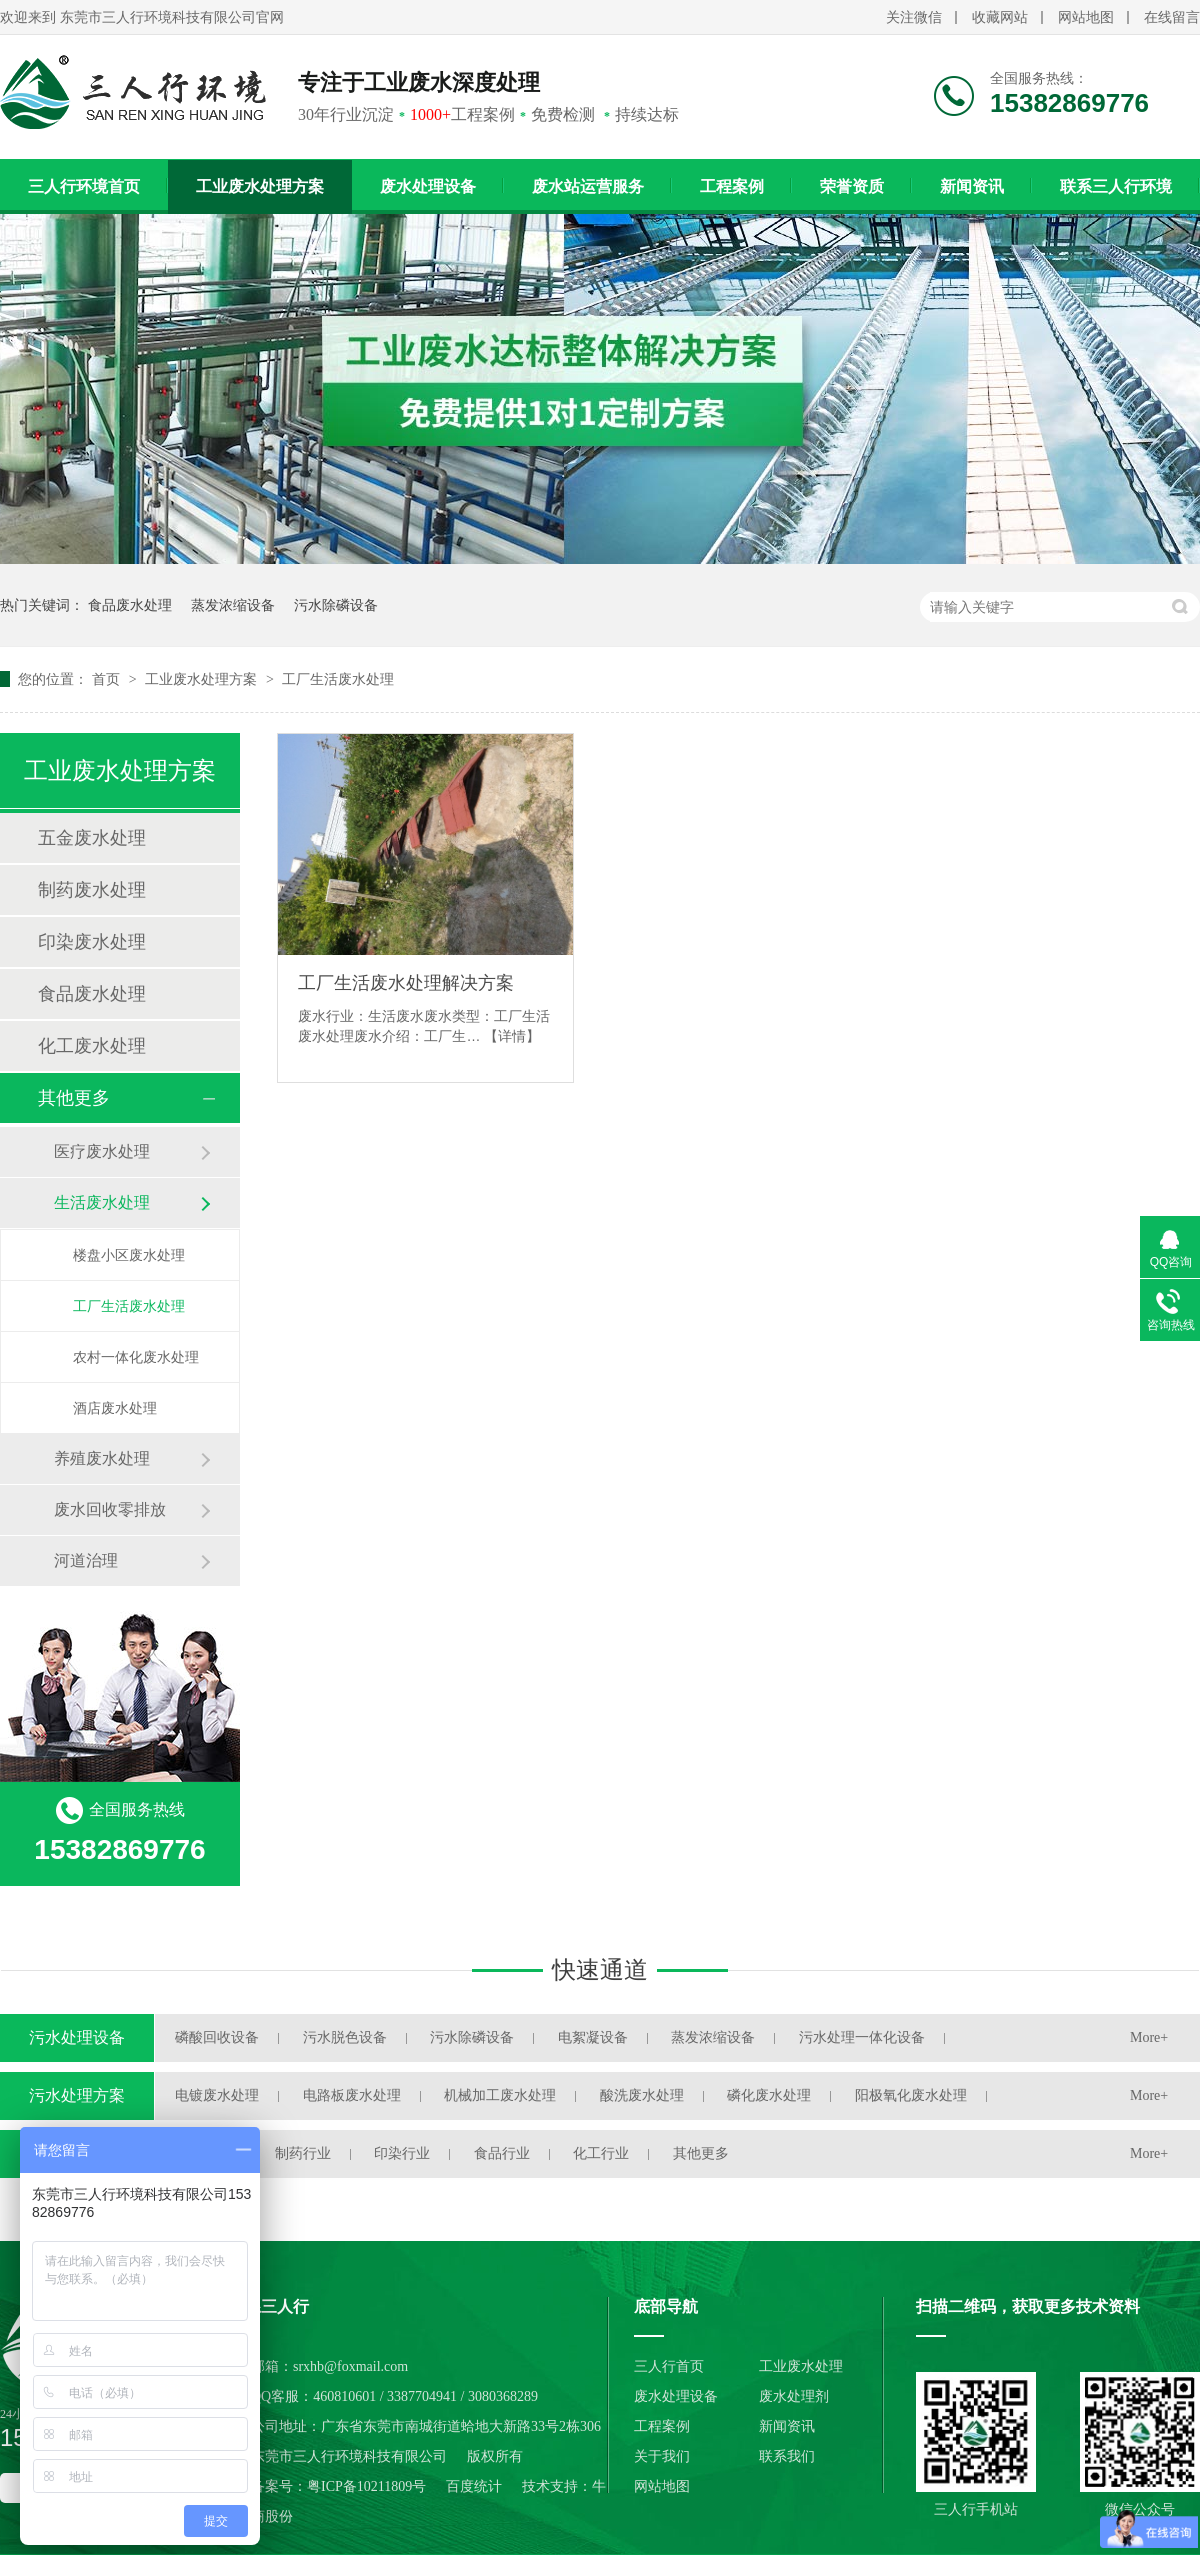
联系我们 (787, 2456)
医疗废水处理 (102, 1151)
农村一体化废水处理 (136, 1357)
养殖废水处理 (102, 1458)
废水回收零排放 (110, 1509)
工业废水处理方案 (260, 186)
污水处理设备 (77, 2037)
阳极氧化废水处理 (911, 2095)
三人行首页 (669, 2366)
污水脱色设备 (345, 2037)
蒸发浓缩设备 (233, 605)
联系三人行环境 (1116, 186)
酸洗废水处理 (642, 2095)
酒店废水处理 (115, 1408)
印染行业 (402, 2153)
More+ (1149, 2037)
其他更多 (74, 1098)
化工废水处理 (92, 1046)
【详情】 (512, 1036)
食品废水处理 (130, 605)
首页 (108, 679)
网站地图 (1086, 17)
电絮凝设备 (593, 2037)
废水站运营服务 (588, 186)
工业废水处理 (801, 2366)
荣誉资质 (852, 186)
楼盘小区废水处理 (129, 1255)
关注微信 (914, 17)
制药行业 (303, 2153)
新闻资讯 (972, 186)
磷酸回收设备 (217, 2037)
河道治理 (86, 1560)
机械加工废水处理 (500, 2095)
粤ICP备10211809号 (366, 2486)
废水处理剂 (794, 2396)
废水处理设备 (428, 186)
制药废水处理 (92, 890)
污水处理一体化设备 (862, 2037)
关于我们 (662, 2456)
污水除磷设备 (336, 605)
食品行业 (502, 2153)
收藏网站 (1000, 17)
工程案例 (732, 186)
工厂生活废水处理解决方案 (406, 983)
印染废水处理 (92, 942)
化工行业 (601, 2153)
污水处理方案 (77, 2095)
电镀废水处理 (217, 2095)
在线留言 (1172, 17)
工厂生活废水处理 (338, 679)
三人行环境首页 (84, 186)
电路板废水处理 (352, 2095)
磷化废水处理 (769, 2095)
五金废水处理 (92, 838)
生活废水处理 (102, 1202)
